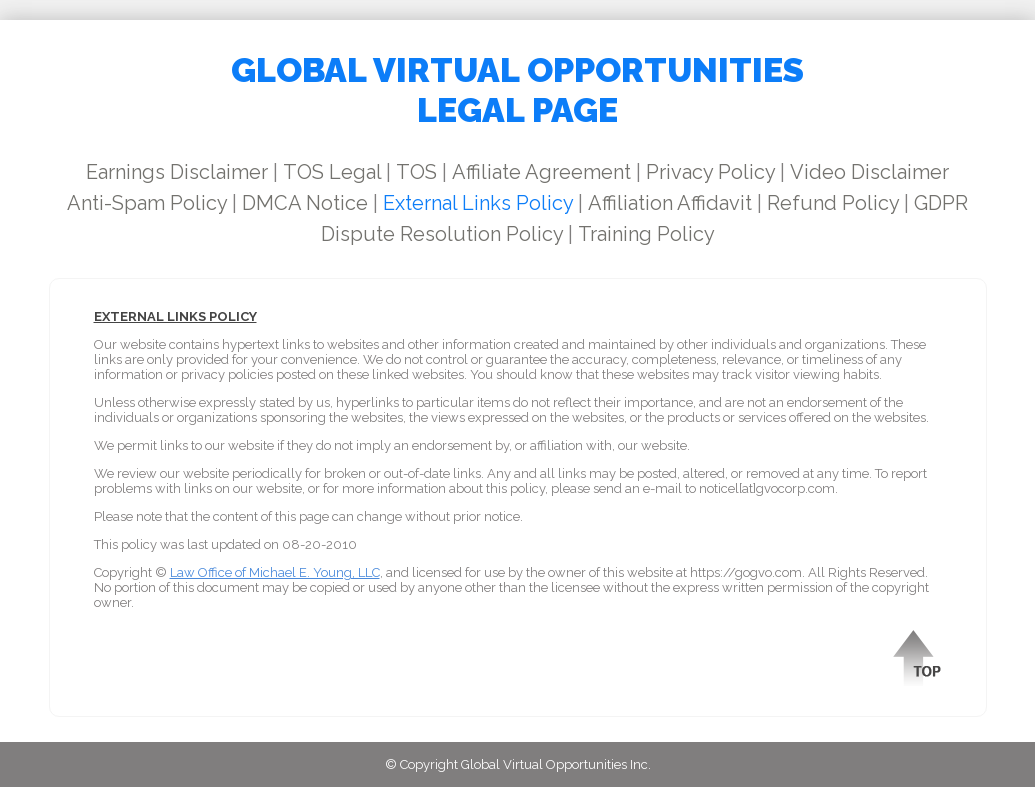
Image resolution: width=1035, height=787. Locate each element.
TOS (416, 172)
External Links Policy (478, 203)
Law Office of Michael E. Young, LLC (275, 572)
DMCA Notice (305, 203)
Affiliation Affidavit (670, 203)
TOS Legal (332, 172)
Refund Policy (833, 203)
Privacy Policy (710, 172)
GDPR (941, 203)
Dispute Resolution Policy (442, 234)
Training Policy (646, 234)
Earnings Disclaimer (177, 172)
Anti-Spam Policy (147, 203)
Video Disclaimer (869, 172)
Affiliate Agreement (541, 172)
